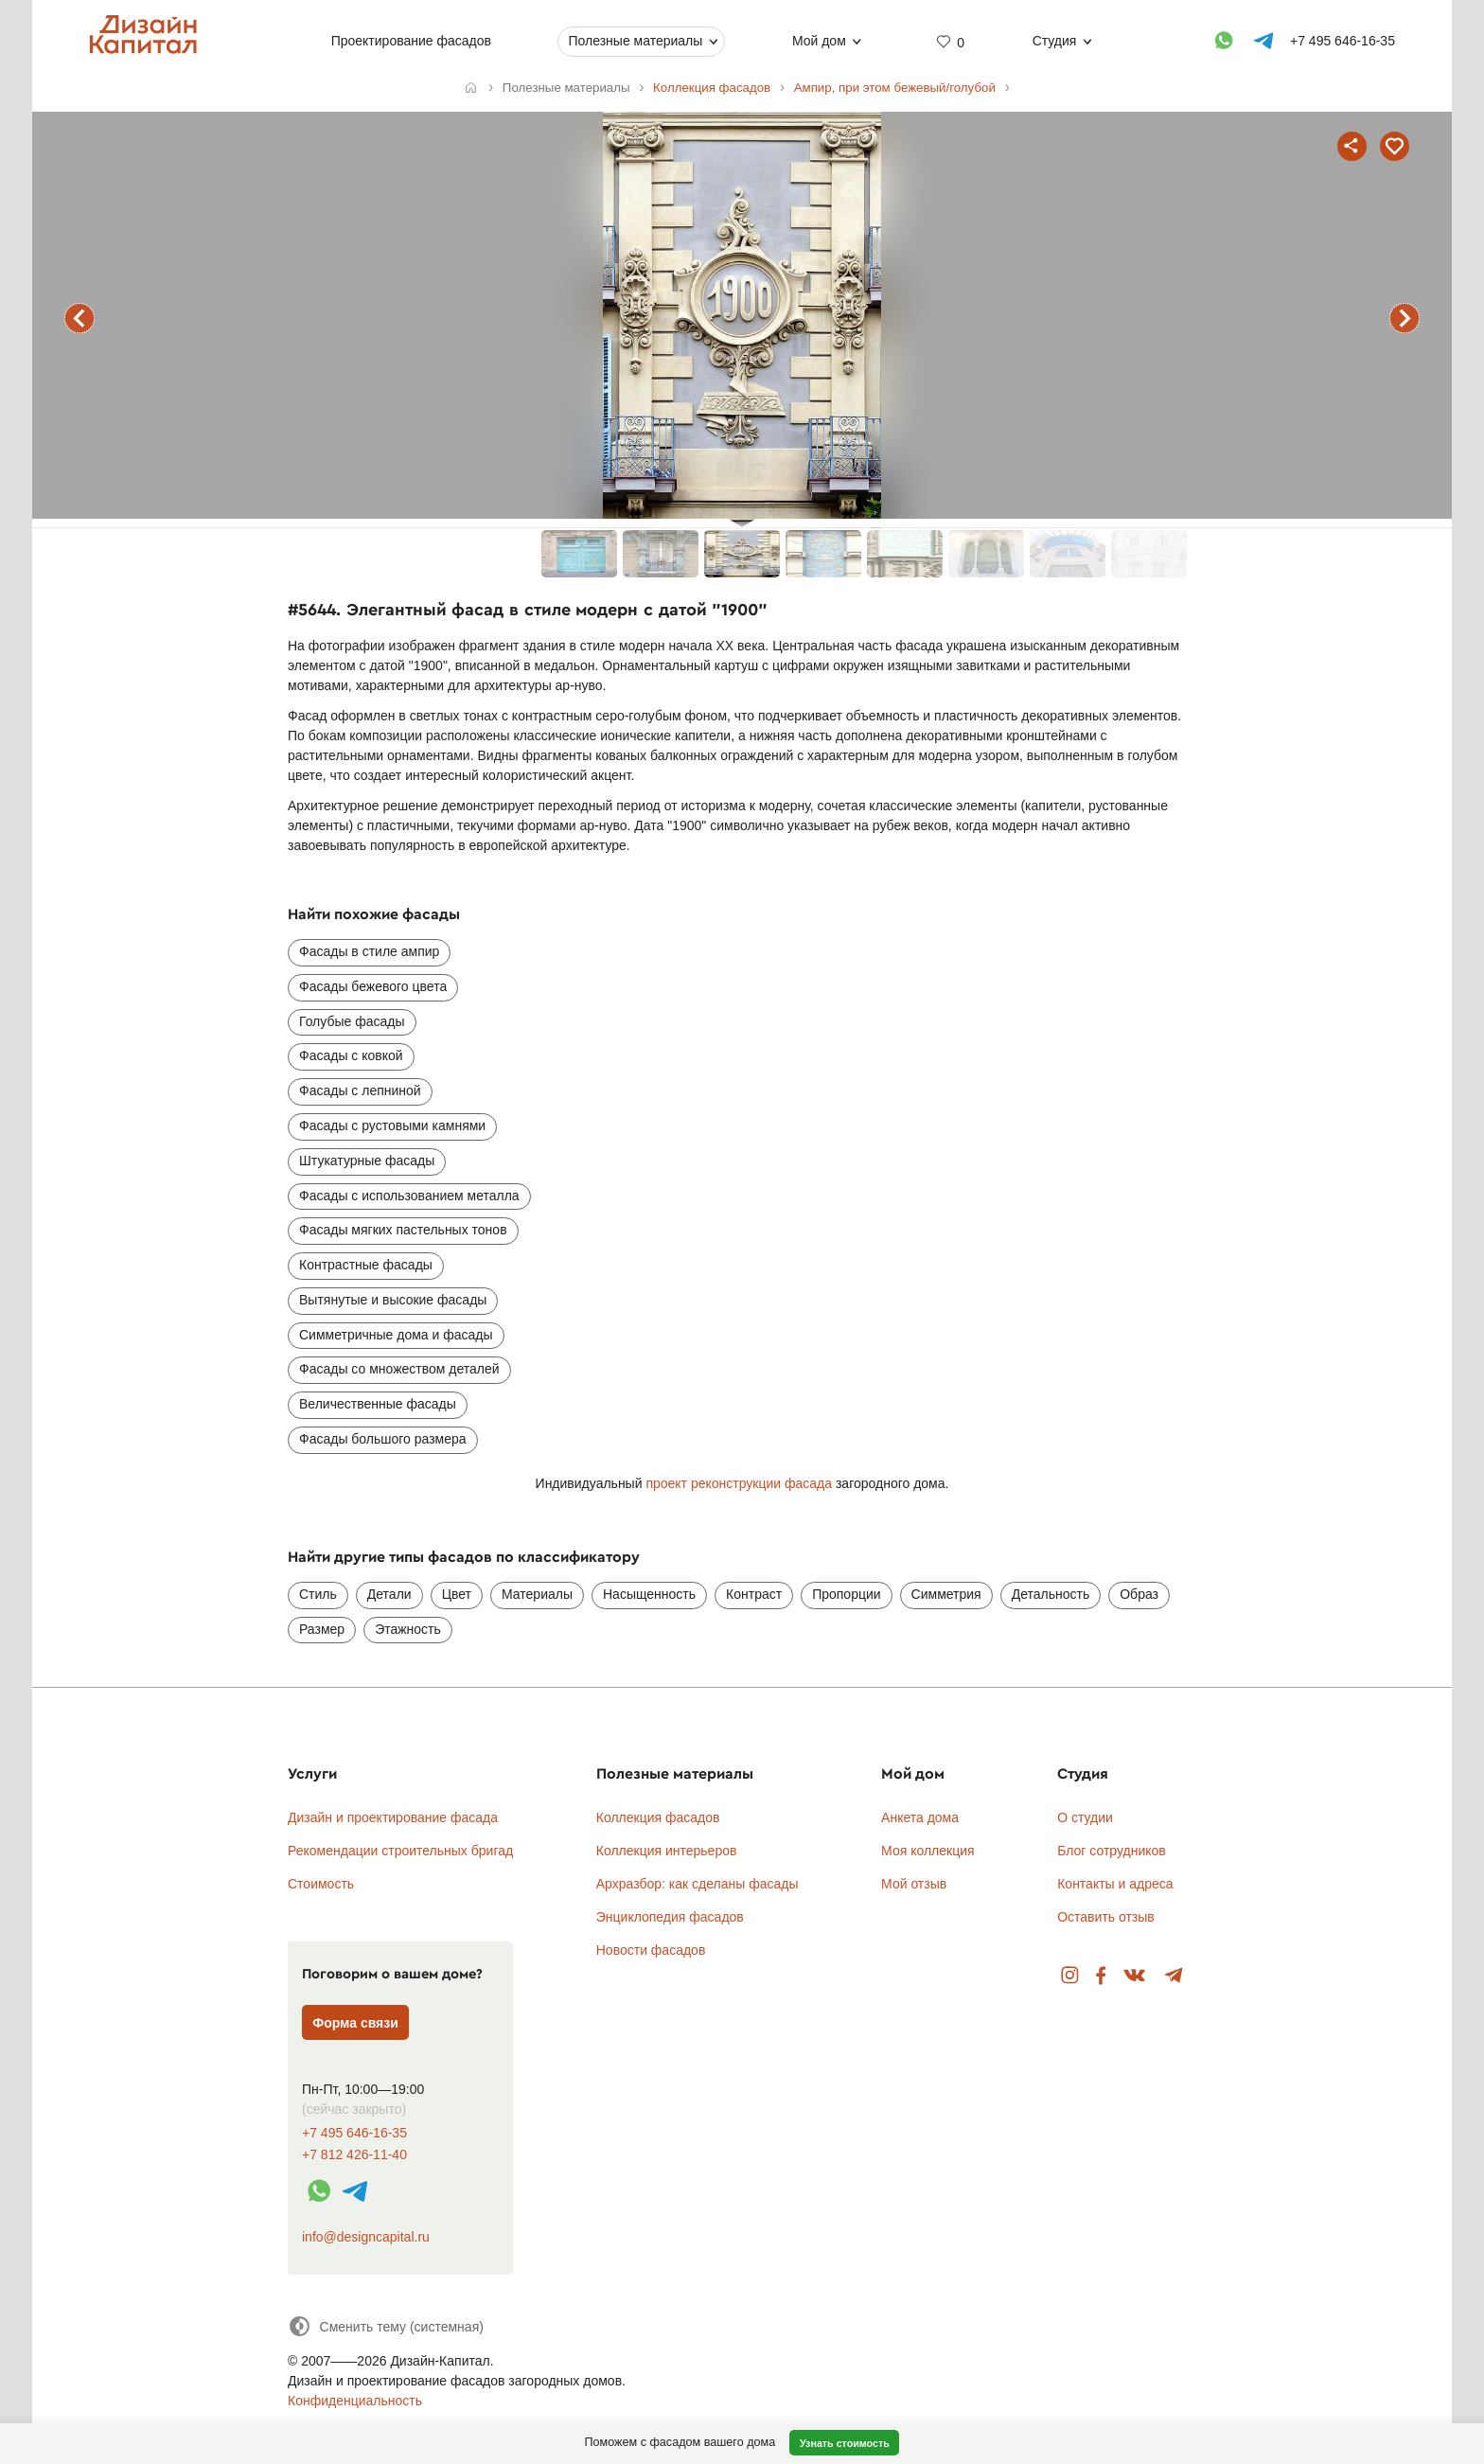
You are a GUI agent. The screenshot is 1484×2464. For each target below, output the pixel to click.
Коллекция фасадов (658, 1817)
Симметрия (946, 1594)
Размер (321, 1629)
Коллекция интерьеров (666, 1850)
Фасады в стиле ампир (369, 951)
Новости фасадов (651, 1950)
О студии (1085, 1817)
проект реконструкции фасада (738, 1483)
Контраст (754, 1594)
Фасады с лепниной (360, 1090)
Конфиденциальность (355, 2400)
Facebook (1100, 1976)
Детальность (1051, 1594)
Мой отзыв (913, 1883)
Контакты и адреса (1115, 1883)
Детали (389, 1594)
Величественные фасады (377, 1403)
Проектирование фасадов (411, 40)
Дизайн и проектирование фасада (393, 1817)
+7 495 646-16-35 (354, 2133)
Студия (1055, 40)
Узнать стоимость (845, 2443)
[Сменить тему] (386, 2326)
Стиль (318, 1594)
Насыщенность (649, 1594)
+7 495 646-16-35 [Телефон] (1342, 40)
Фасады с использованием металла (409, 1195)
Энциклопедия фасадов (670, 1916)
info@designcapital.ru (366, 2236)
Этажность (408, 1629)
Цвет (456, 1594)
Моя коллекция (928, 1850)
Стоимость (321, 1883)
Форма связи (355, 2022)
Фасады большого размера (383, 1438)
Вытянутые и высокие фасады (392, 1299)
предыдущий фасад (79, 318)
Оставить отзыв (1106, 1916)
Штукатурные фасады (366, 1160)
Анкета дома (920, 1817)
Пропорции (846, 1594)
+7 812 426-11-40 (354, 2155)
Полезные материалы (635, 40)
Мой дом (819, 40)
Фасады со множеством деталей (399, 1368)
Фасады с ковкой (351, 1055)
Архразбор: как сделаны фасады (697, 1883)
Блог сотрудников (1111, 1850)
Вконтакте (1135, 1976)
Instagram (1070, 1976)
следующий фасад (1404, 318)
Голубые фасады (352, 1021)
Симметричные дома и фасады (396, 1334)
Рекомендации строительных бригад (400, 1850)
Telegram (1174, 1976)
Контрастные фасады (366, 1264)
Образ (1139, 1594)
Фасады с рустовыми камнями (392, 1125)
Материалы (537, 1594)
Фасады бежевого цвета (373, 986)
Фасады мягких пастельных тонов (403, 1229)
